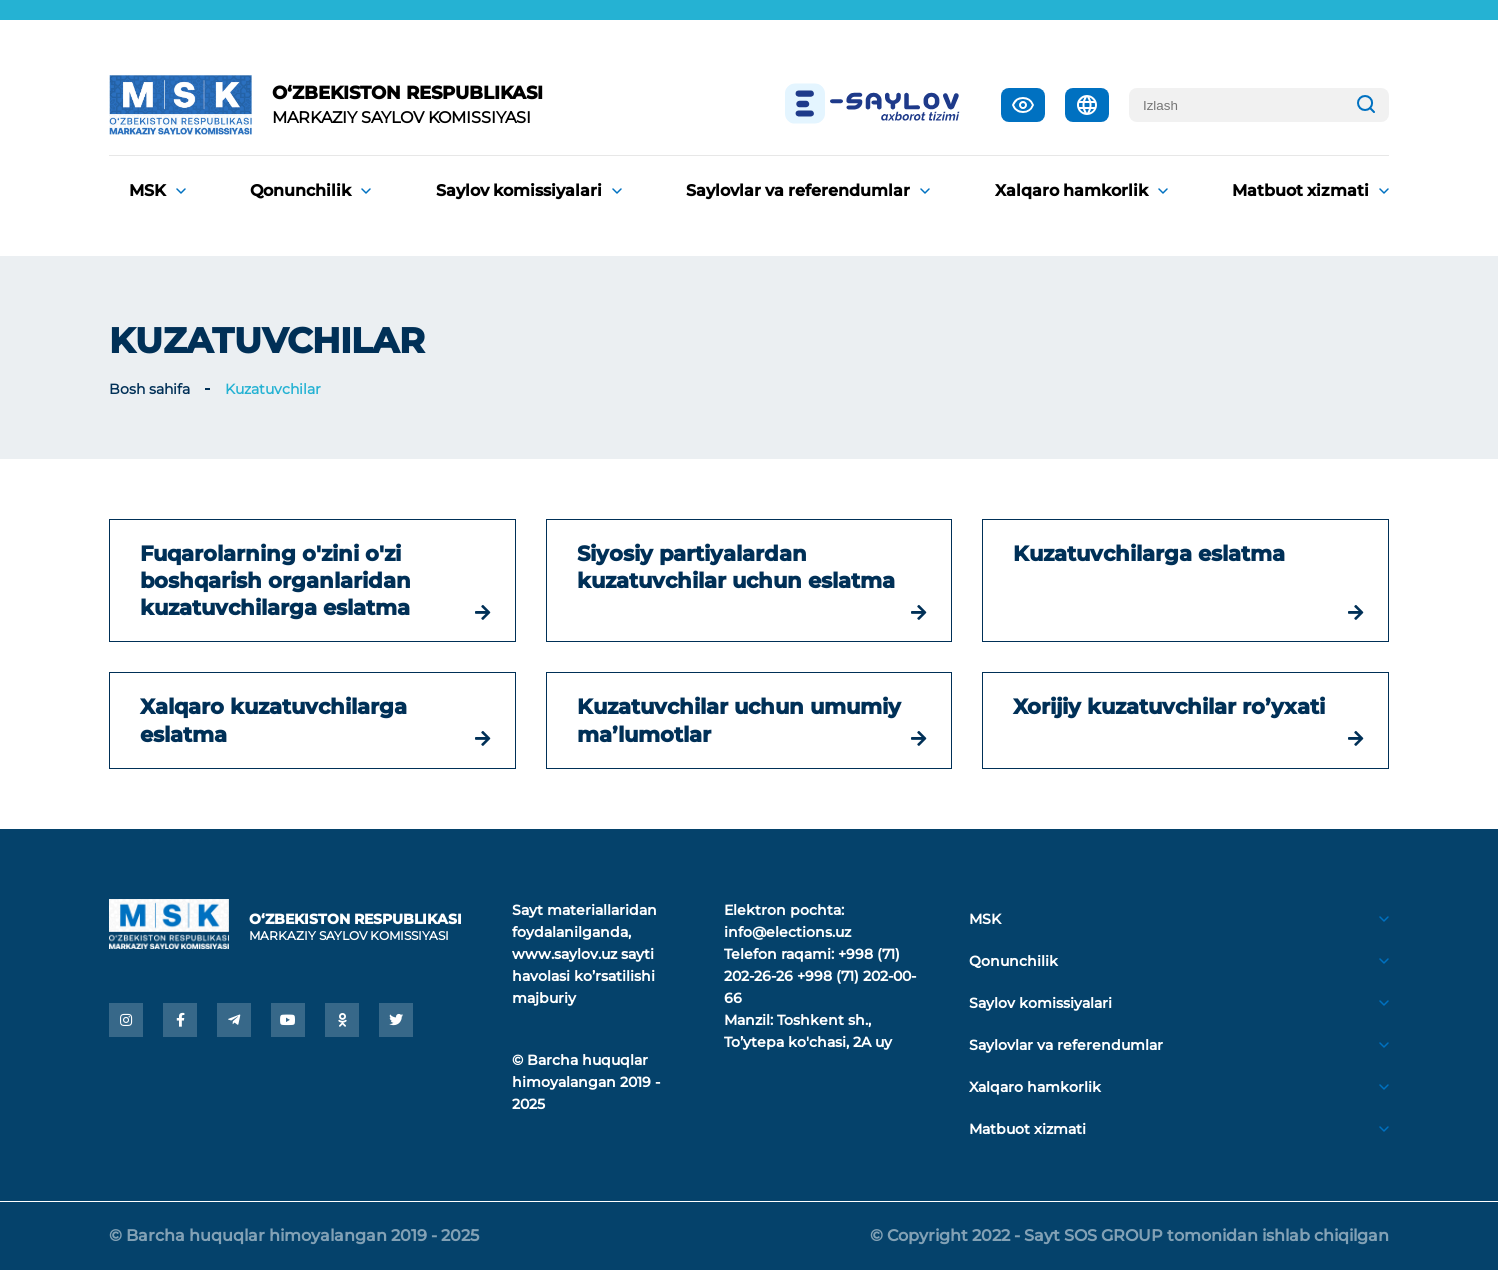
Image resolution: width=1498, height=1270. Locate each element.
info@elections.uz (787, 932)
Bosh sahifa (149, 389)
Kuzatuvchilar (273, 389)
